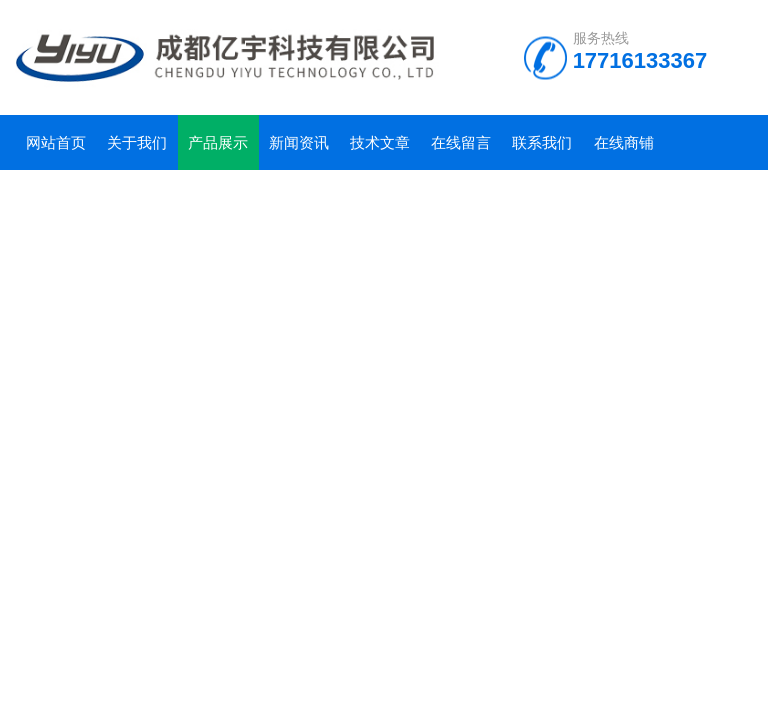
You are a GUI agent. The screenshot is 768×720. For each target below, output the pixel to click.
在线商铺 (624, 142)
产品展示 (218, 142)
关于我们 (137, 142)
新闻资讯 (299, 142)
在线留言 (461, 142)
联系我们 (542, 142)
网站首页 (56, 142)
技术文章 (380, 142)
